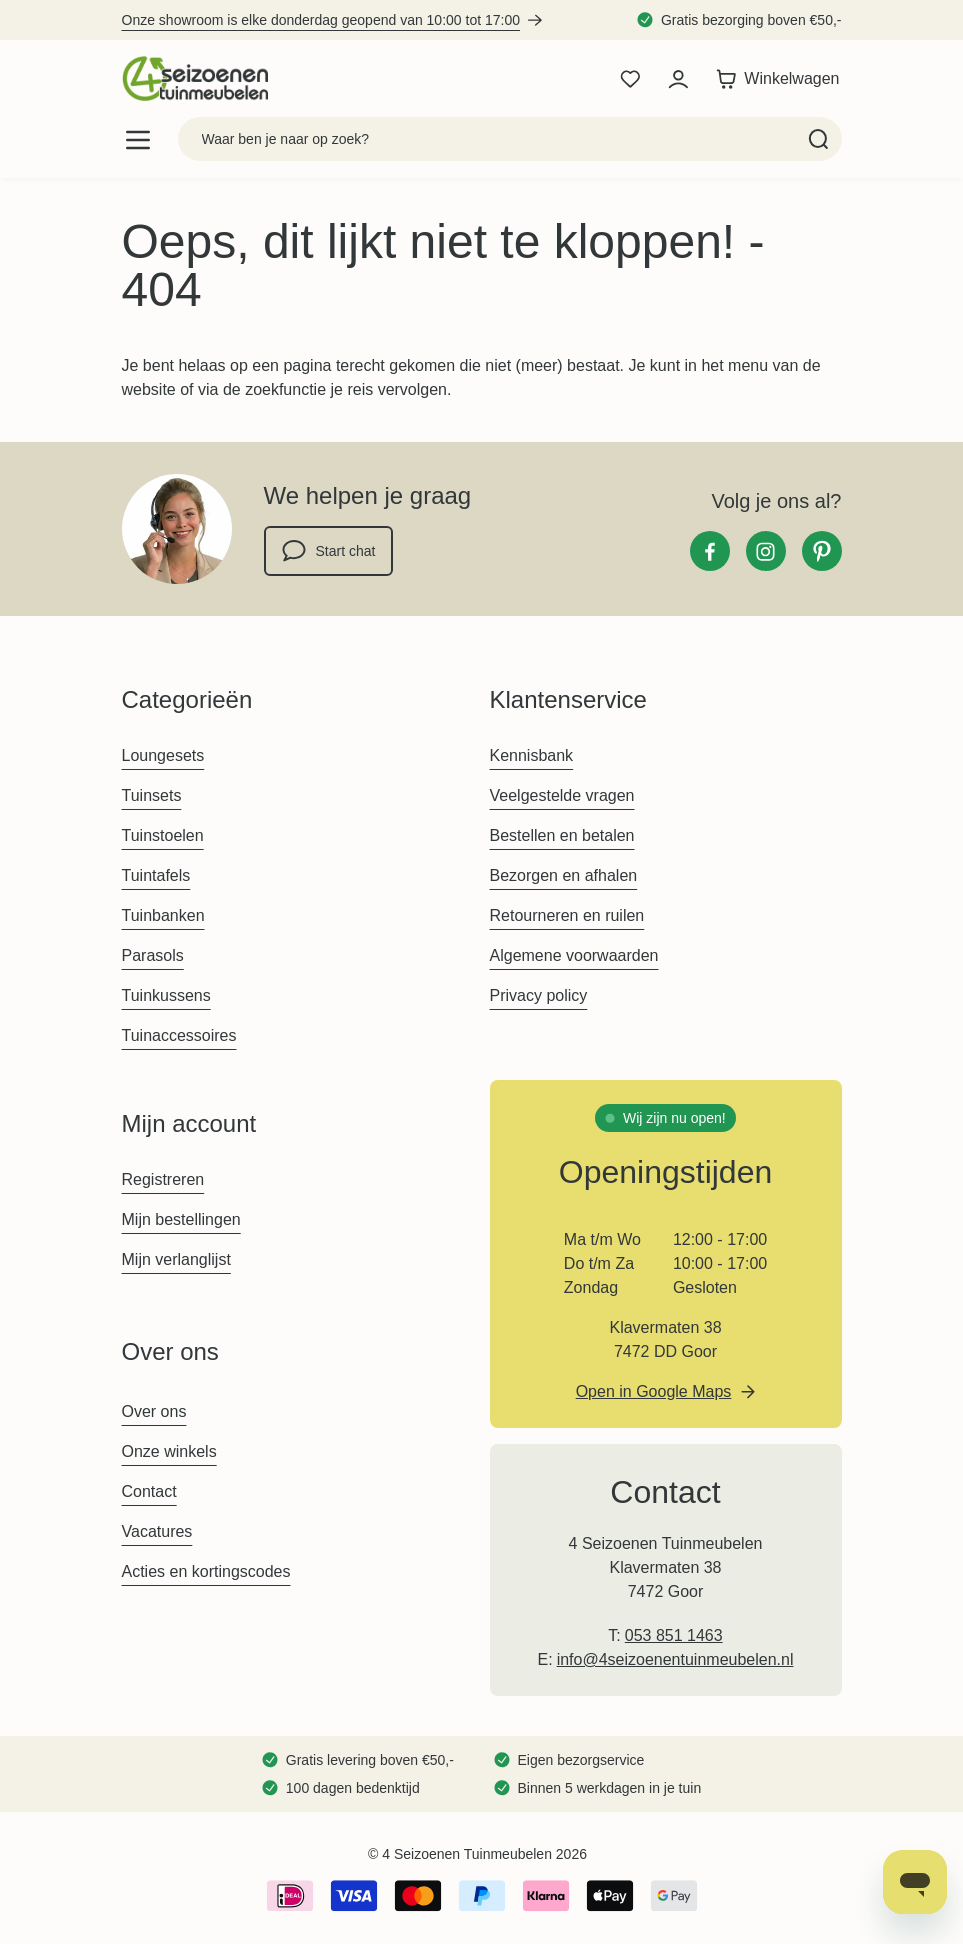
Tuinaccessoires (179, 1035)
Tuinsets (152, 795)
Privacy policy (539, 995)
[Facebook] (710, 551)
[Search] (818, 139)
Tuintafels (156, 875)
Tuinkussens (166, 995)
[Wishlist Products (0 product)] (630, 79)
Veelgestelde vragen (562, 795)
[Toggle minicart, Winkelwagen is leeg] (777, 79)
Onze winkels (169, 1451)
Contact (149, 1491)
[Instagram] (766, 551)
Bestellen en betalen (562, 835)
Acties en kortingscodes (206, 1571)
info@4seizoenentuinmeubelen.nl (675, 1659)
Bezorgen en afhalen (564, 875)
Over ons (154, 1411)
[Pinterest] (822, 551)
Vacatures (157, 1531)
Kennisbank (532, 755)
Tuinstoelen (163, 835)
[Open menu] (138, 139)
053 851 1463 (674, 1635)
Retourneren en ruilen (567, 915)
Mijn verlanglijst (176, 1259)
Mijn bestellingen (181, 1219)
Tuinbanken (163, 915)
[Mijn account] (678, 79)
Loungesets (163, 755)
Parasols (153, 955)
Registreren (163, 1179)
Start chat (329, 551)
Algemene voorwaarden (574, 955)
